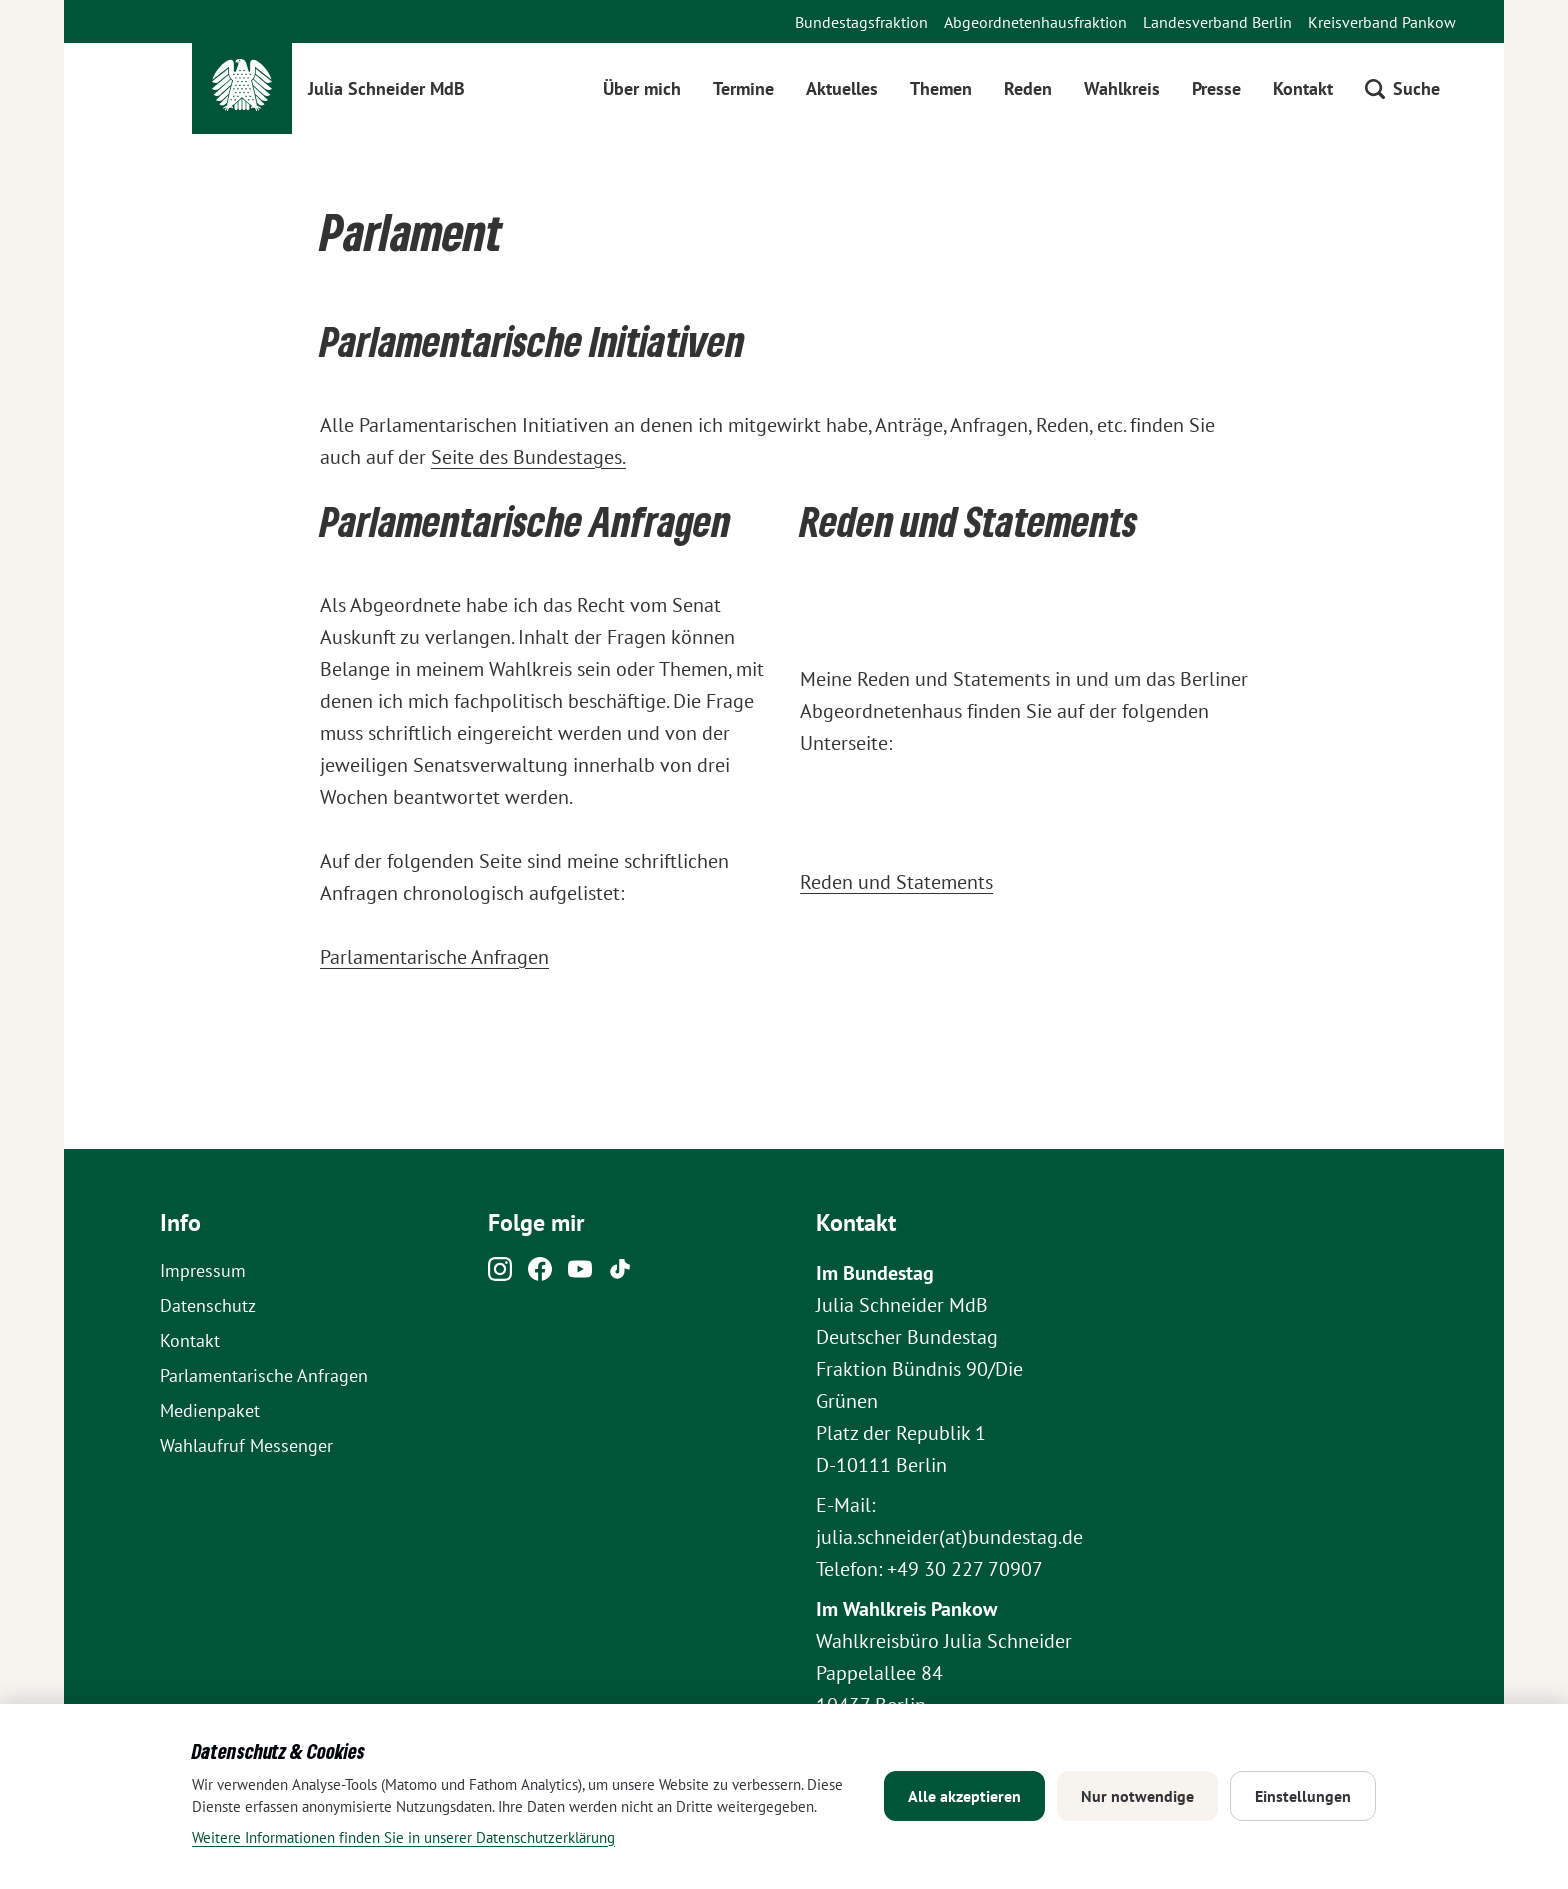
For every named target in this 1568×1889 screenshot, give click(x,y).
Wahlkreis (1122, 88)
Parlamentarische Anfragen (434, 957)
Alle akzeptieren (964, 1796)
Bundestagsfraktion (861, 22)
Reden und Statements (896, 882)
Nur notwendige (1137, 1796)
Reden (1028, 88)
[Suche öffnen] (1402, 88)
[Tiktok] (620, 1274)
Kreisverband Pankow (1382, 22)
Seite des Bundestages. (528, 457)
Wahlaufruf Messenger (246, 1445)
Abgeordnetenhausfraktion (1035, 22)
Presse (1216, 88)
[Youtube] (580, 1274)
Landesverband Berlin (1217, 22)
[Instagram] (500, 1274)
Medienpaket (210, 1410)
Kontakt (1303, 88)
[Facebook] (540, 1274)
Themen (941, 88)
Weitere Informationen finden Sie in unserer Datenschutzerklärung (403, 1837)
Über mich (642, 88)
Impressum (203, 1270)
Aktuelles (842, 88)
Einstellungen (1303, 1796)
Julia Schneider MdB (386, 88)
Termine (743, 88)
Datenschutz (208, 1305)
